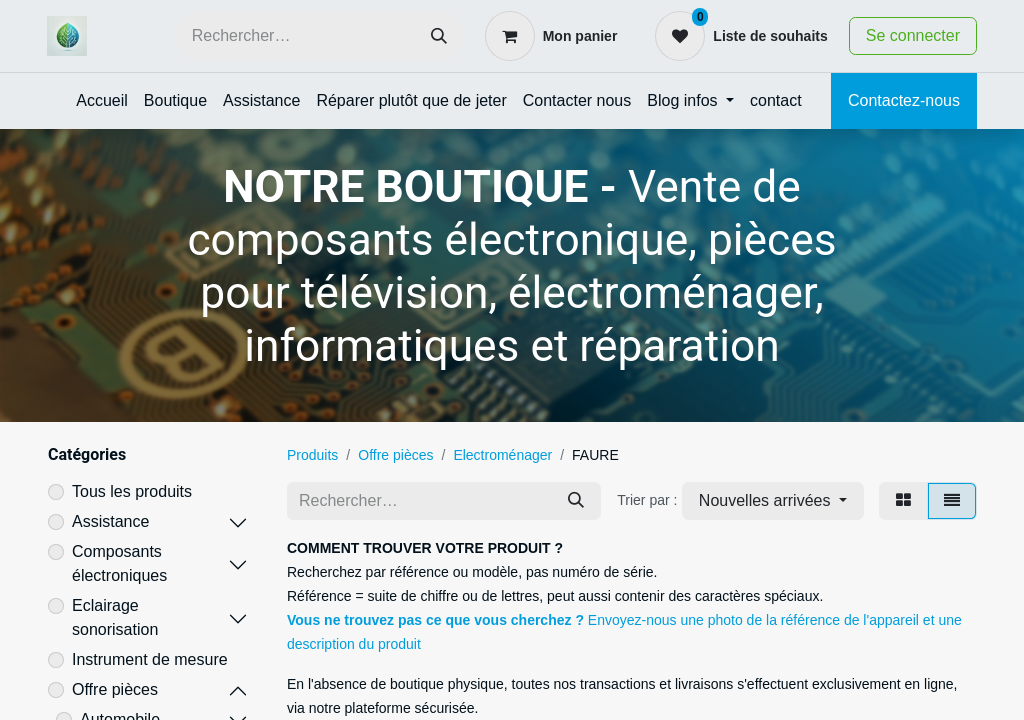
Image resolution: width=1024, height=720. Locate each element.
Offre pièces (115, 689)
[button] (773, 501)
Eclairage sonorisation (115, 617)
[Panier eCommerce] (551, 36)
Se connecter (913, 35)
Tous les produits (132, 491)
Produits (312, 455)
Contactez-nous (904, 100)
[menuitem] (102, 101)
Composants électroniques (119, 563)
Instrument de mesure (150, 659)
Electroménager (502, 455)
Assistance (110, 521)
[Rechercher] (439, 36)
